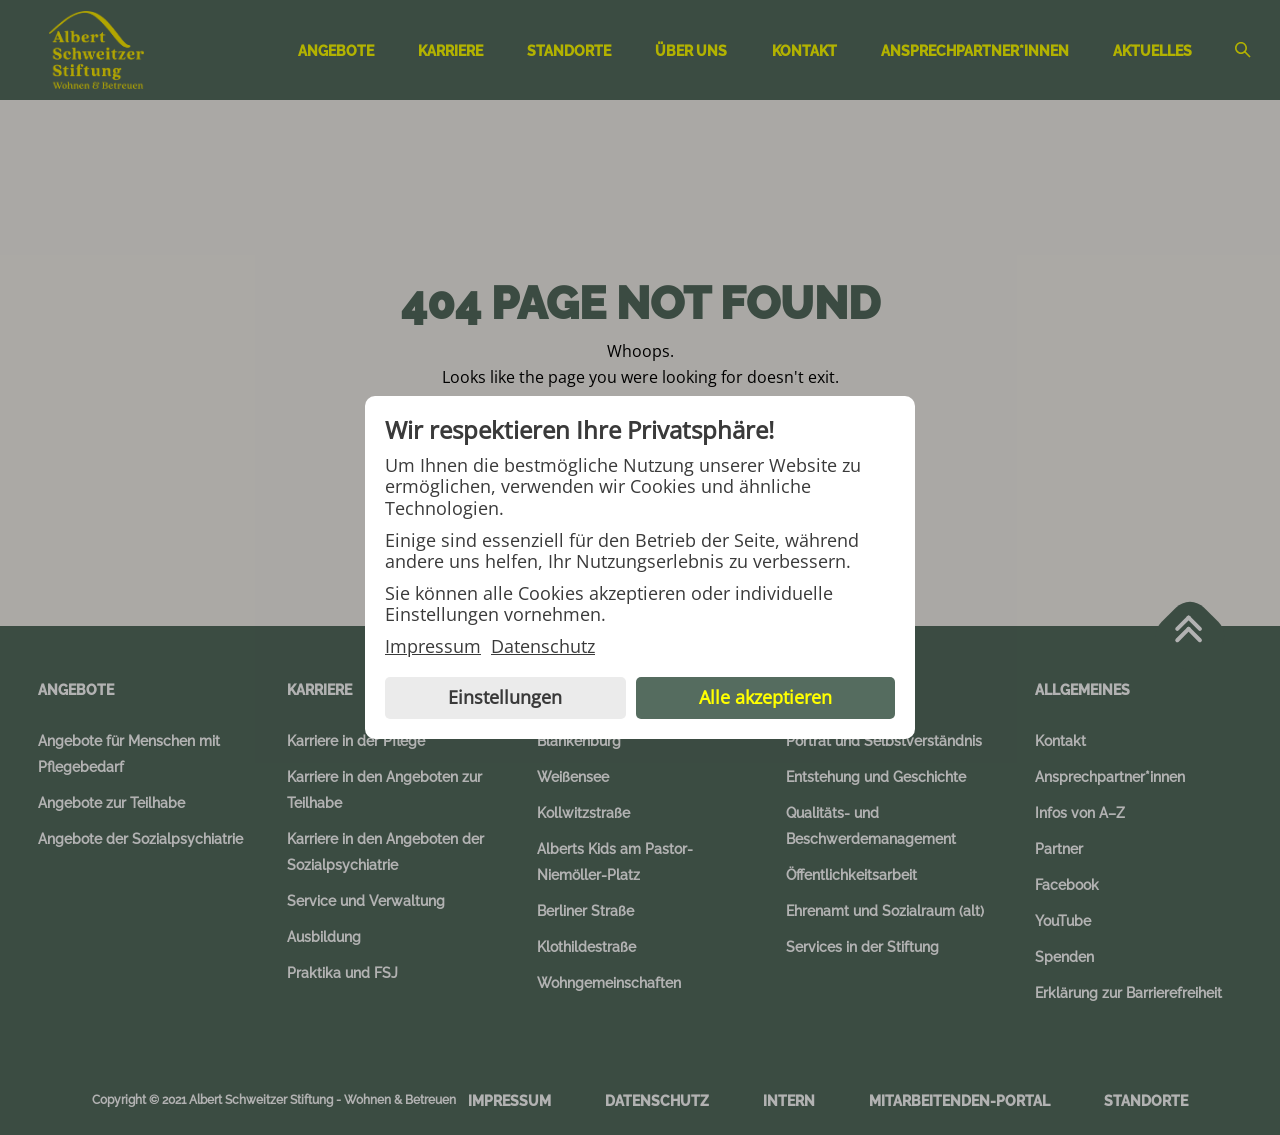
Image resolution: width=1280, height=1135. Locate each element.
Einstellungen (505, 697)
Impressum (433, 647)
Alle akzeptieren (765, 697)
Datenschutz (543, 647)
